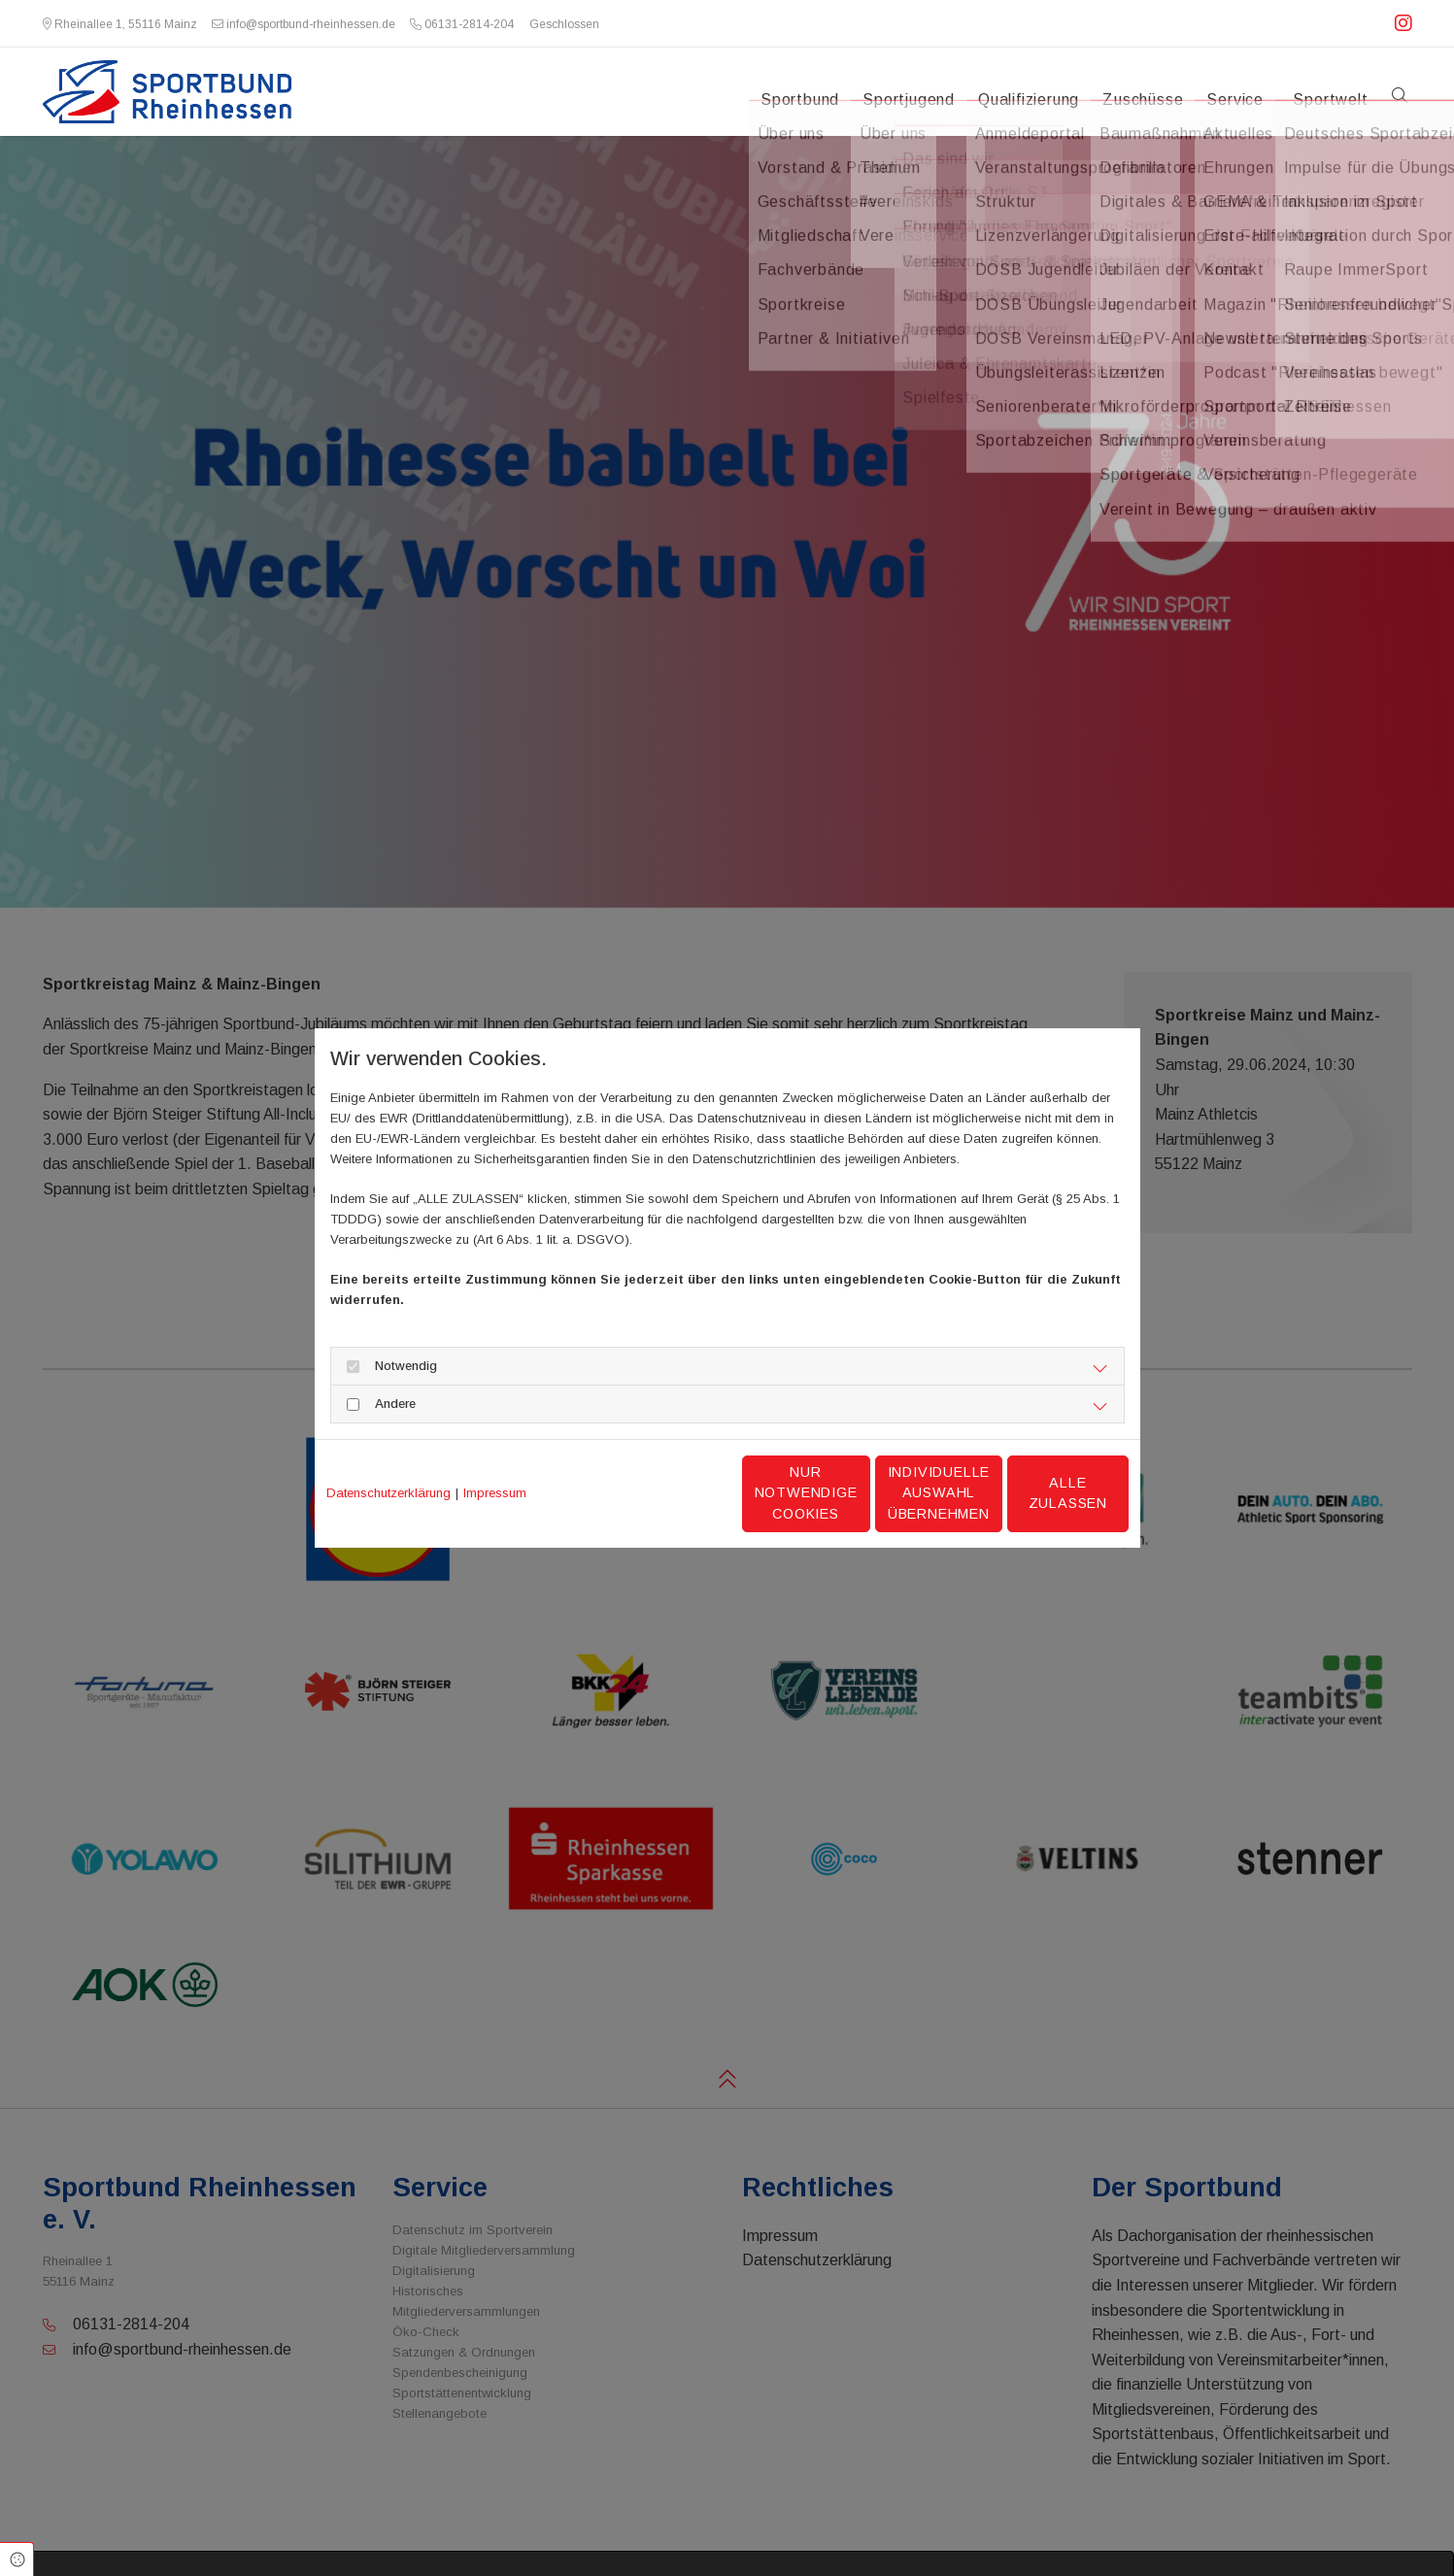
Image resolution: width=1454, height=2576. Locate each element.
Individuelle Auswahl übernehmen (853, 1493)
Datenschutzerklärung (388, 1493)
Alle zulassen (1038, 1492)
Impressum (494, 1493)
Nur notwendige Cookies (668, 1493)
